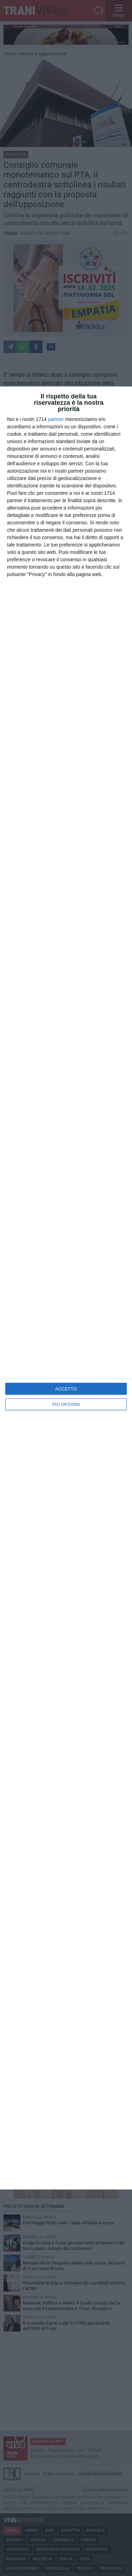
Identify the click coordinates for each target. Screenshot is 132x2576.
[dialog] (66, 1288)
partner (56, 419)
